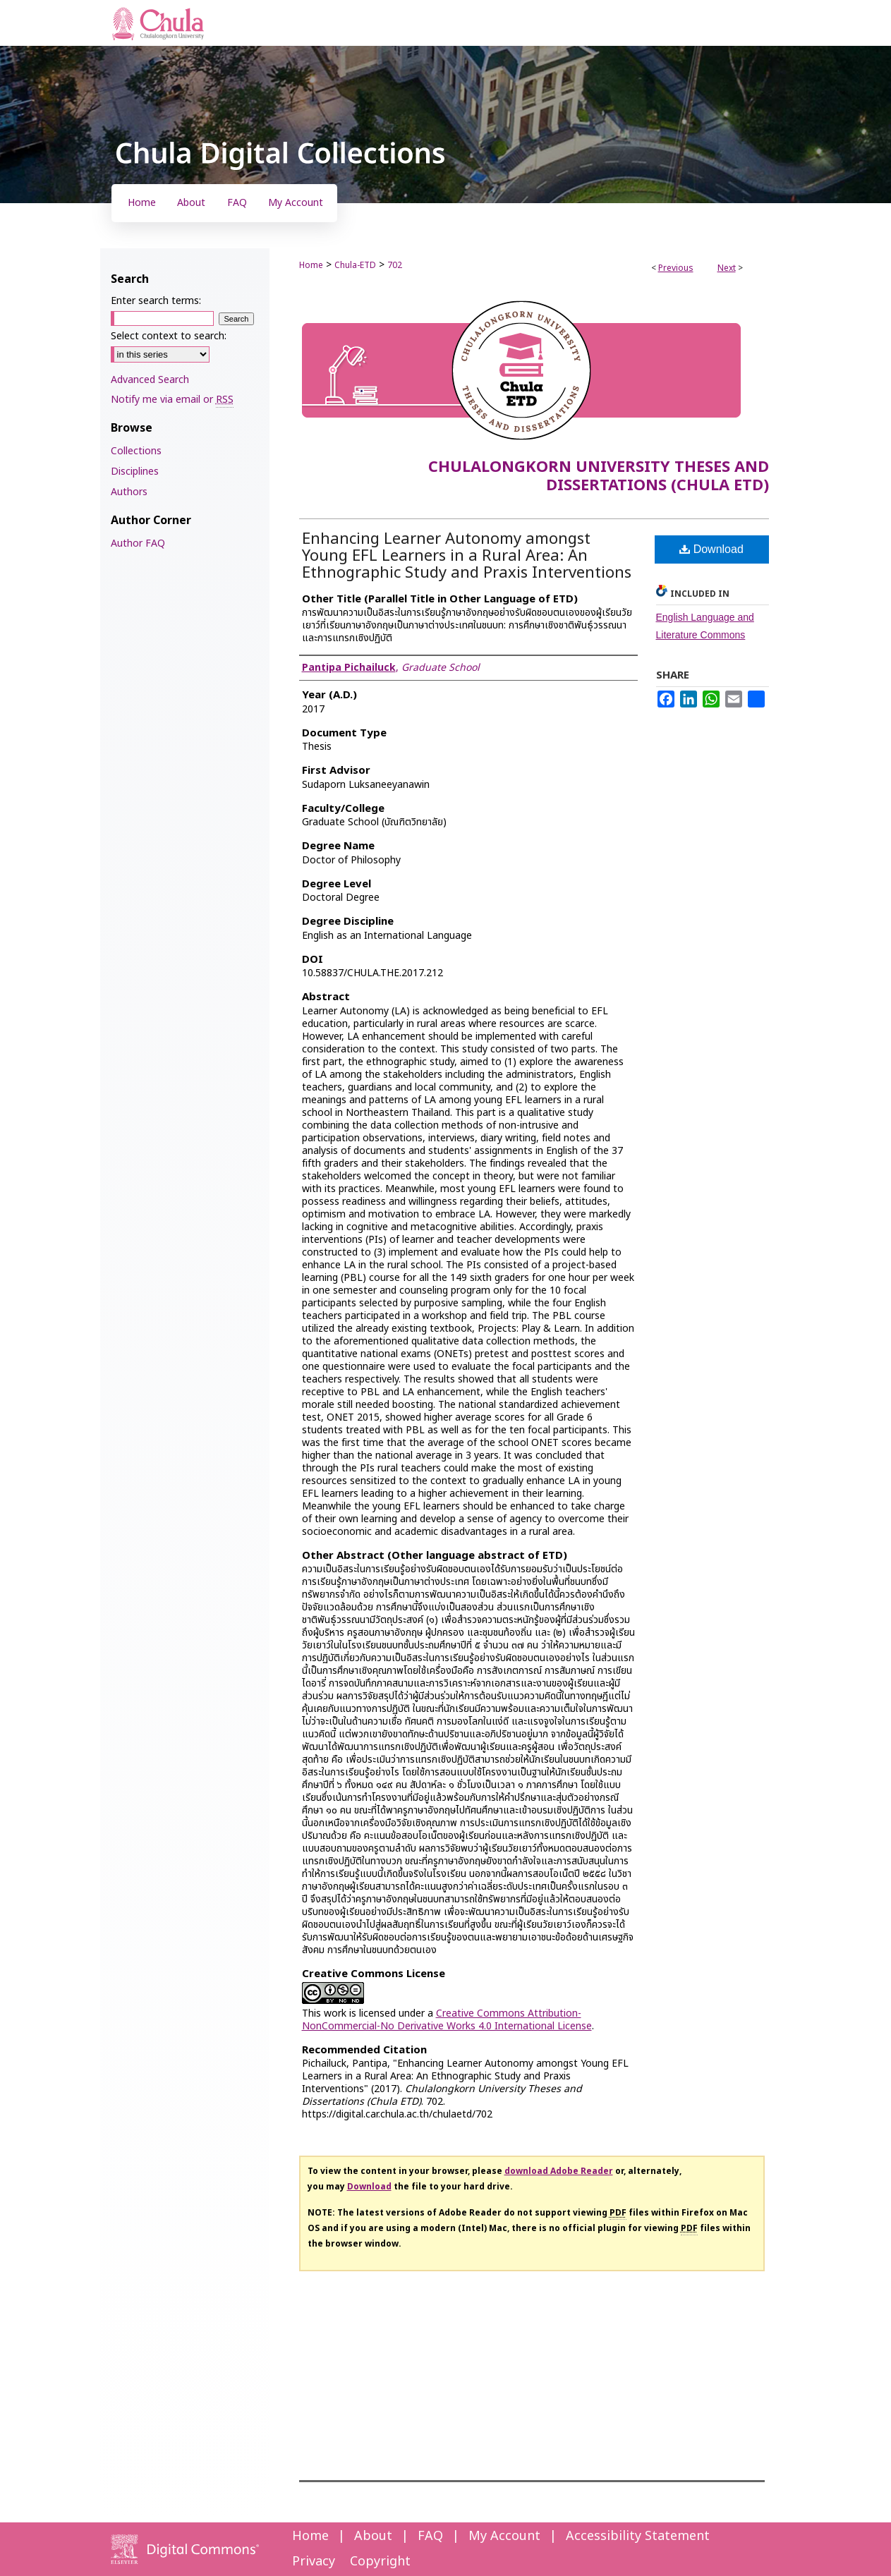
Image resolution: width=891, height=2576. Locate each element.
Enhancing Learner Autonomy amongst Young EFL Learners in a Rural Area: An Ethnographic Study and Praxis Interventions (466, 556)
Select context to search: (168, 336)
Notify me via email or (172, 399)
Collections (136, 451)
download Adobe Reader (558, 2171)
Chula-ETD (355, 265)
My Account (504, 2536)
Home (311, 265)
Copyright (380, 2561)
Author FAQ (138, 543)
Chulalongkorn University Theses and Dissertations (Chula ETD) (598, 476)
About (373, 2536)
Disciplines (135, 471)
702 (394, 265)
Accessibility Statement (638, 2536)
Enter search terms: (156, 300)
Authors (129, 492)
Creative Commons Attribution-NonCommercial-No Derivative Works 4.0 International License (447, 2020)
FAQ (430, 2536)
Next (726, 268)
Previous (675, 268)
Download (711, 549)
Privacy (313, 2561)
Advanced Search (150, 379)
